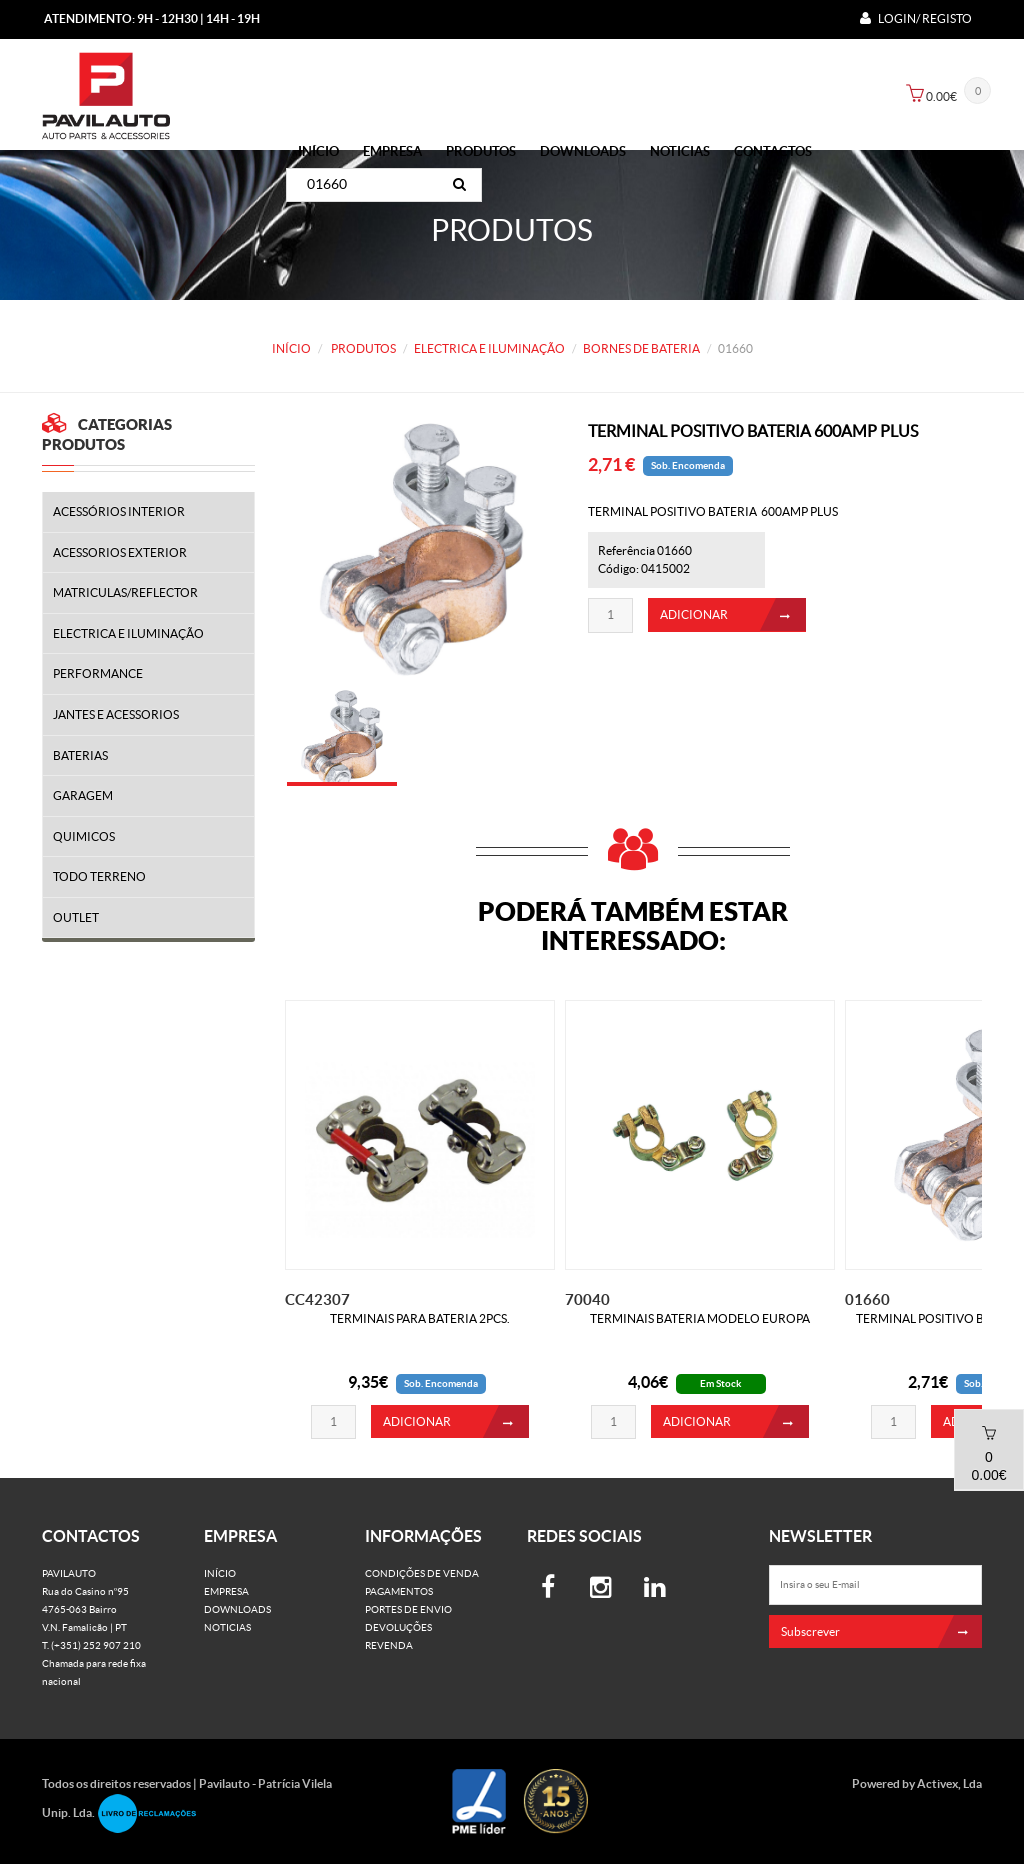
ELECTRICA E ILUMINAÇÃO (489, 348)
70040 (587, 1299)
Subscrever (881, 1631)
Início (318, 151)
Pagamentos (399, 1591)
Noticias (680, 151)
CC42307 (317, 1299)
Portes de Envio (408, 1609)
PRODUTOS (481, 151)
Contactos (773, 151)
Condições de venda (422, 1573)
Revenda (389, 1645)
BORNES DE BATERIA (641, 348)
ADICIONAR (733, 620)
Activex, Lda (949, 1783)
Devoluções (398, 1627)
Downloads (583, 151)
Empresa (392, 151)
